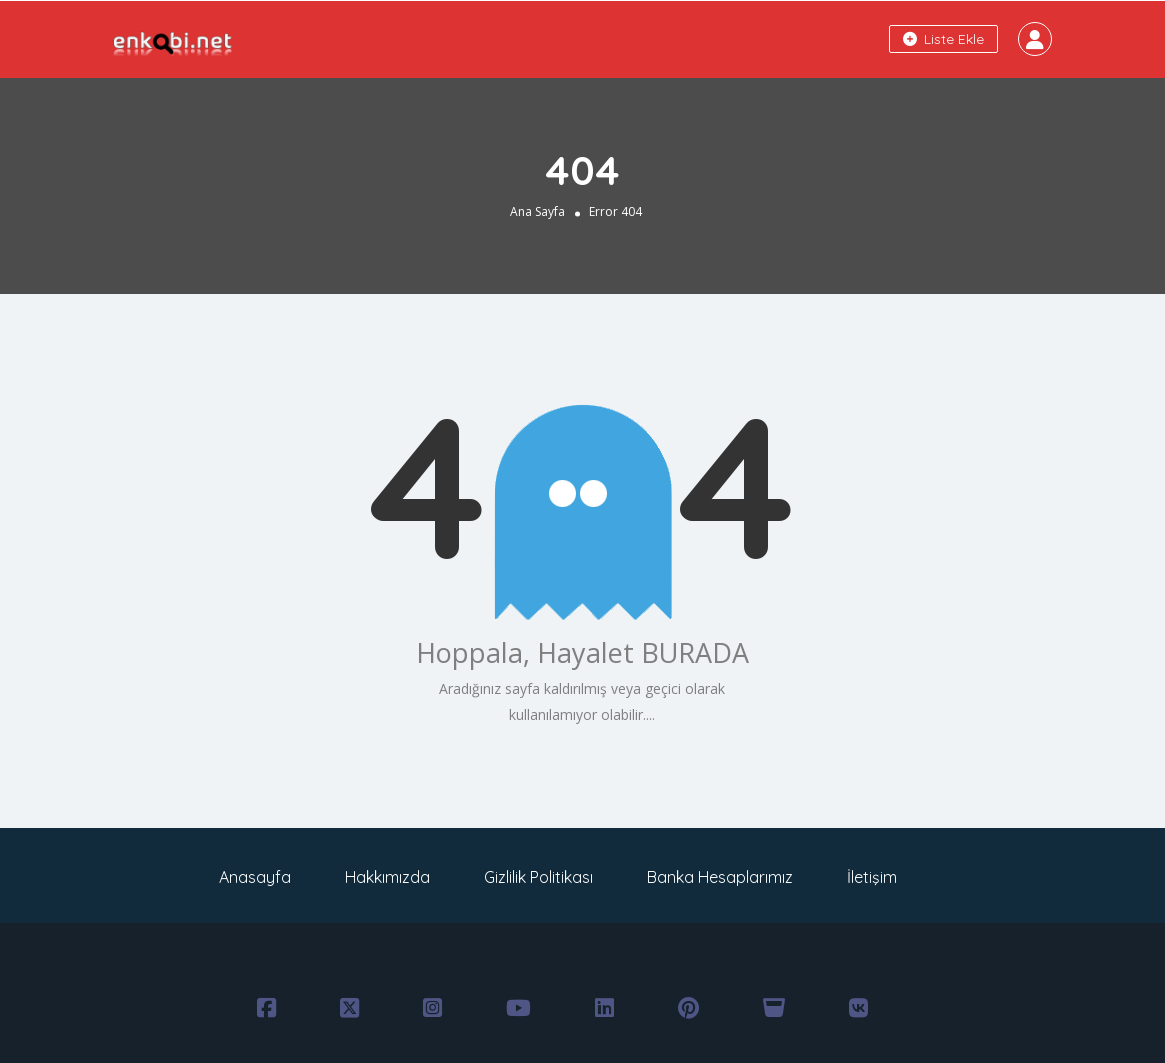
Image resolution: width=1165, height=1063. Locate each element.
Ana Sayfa (537, 211)
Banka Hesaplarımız (720, 877)
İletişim (872, 877)
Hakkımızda (387, 877)
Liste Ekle (943, 39)
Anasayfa (255, 877)
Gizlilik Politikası (538, 877)
